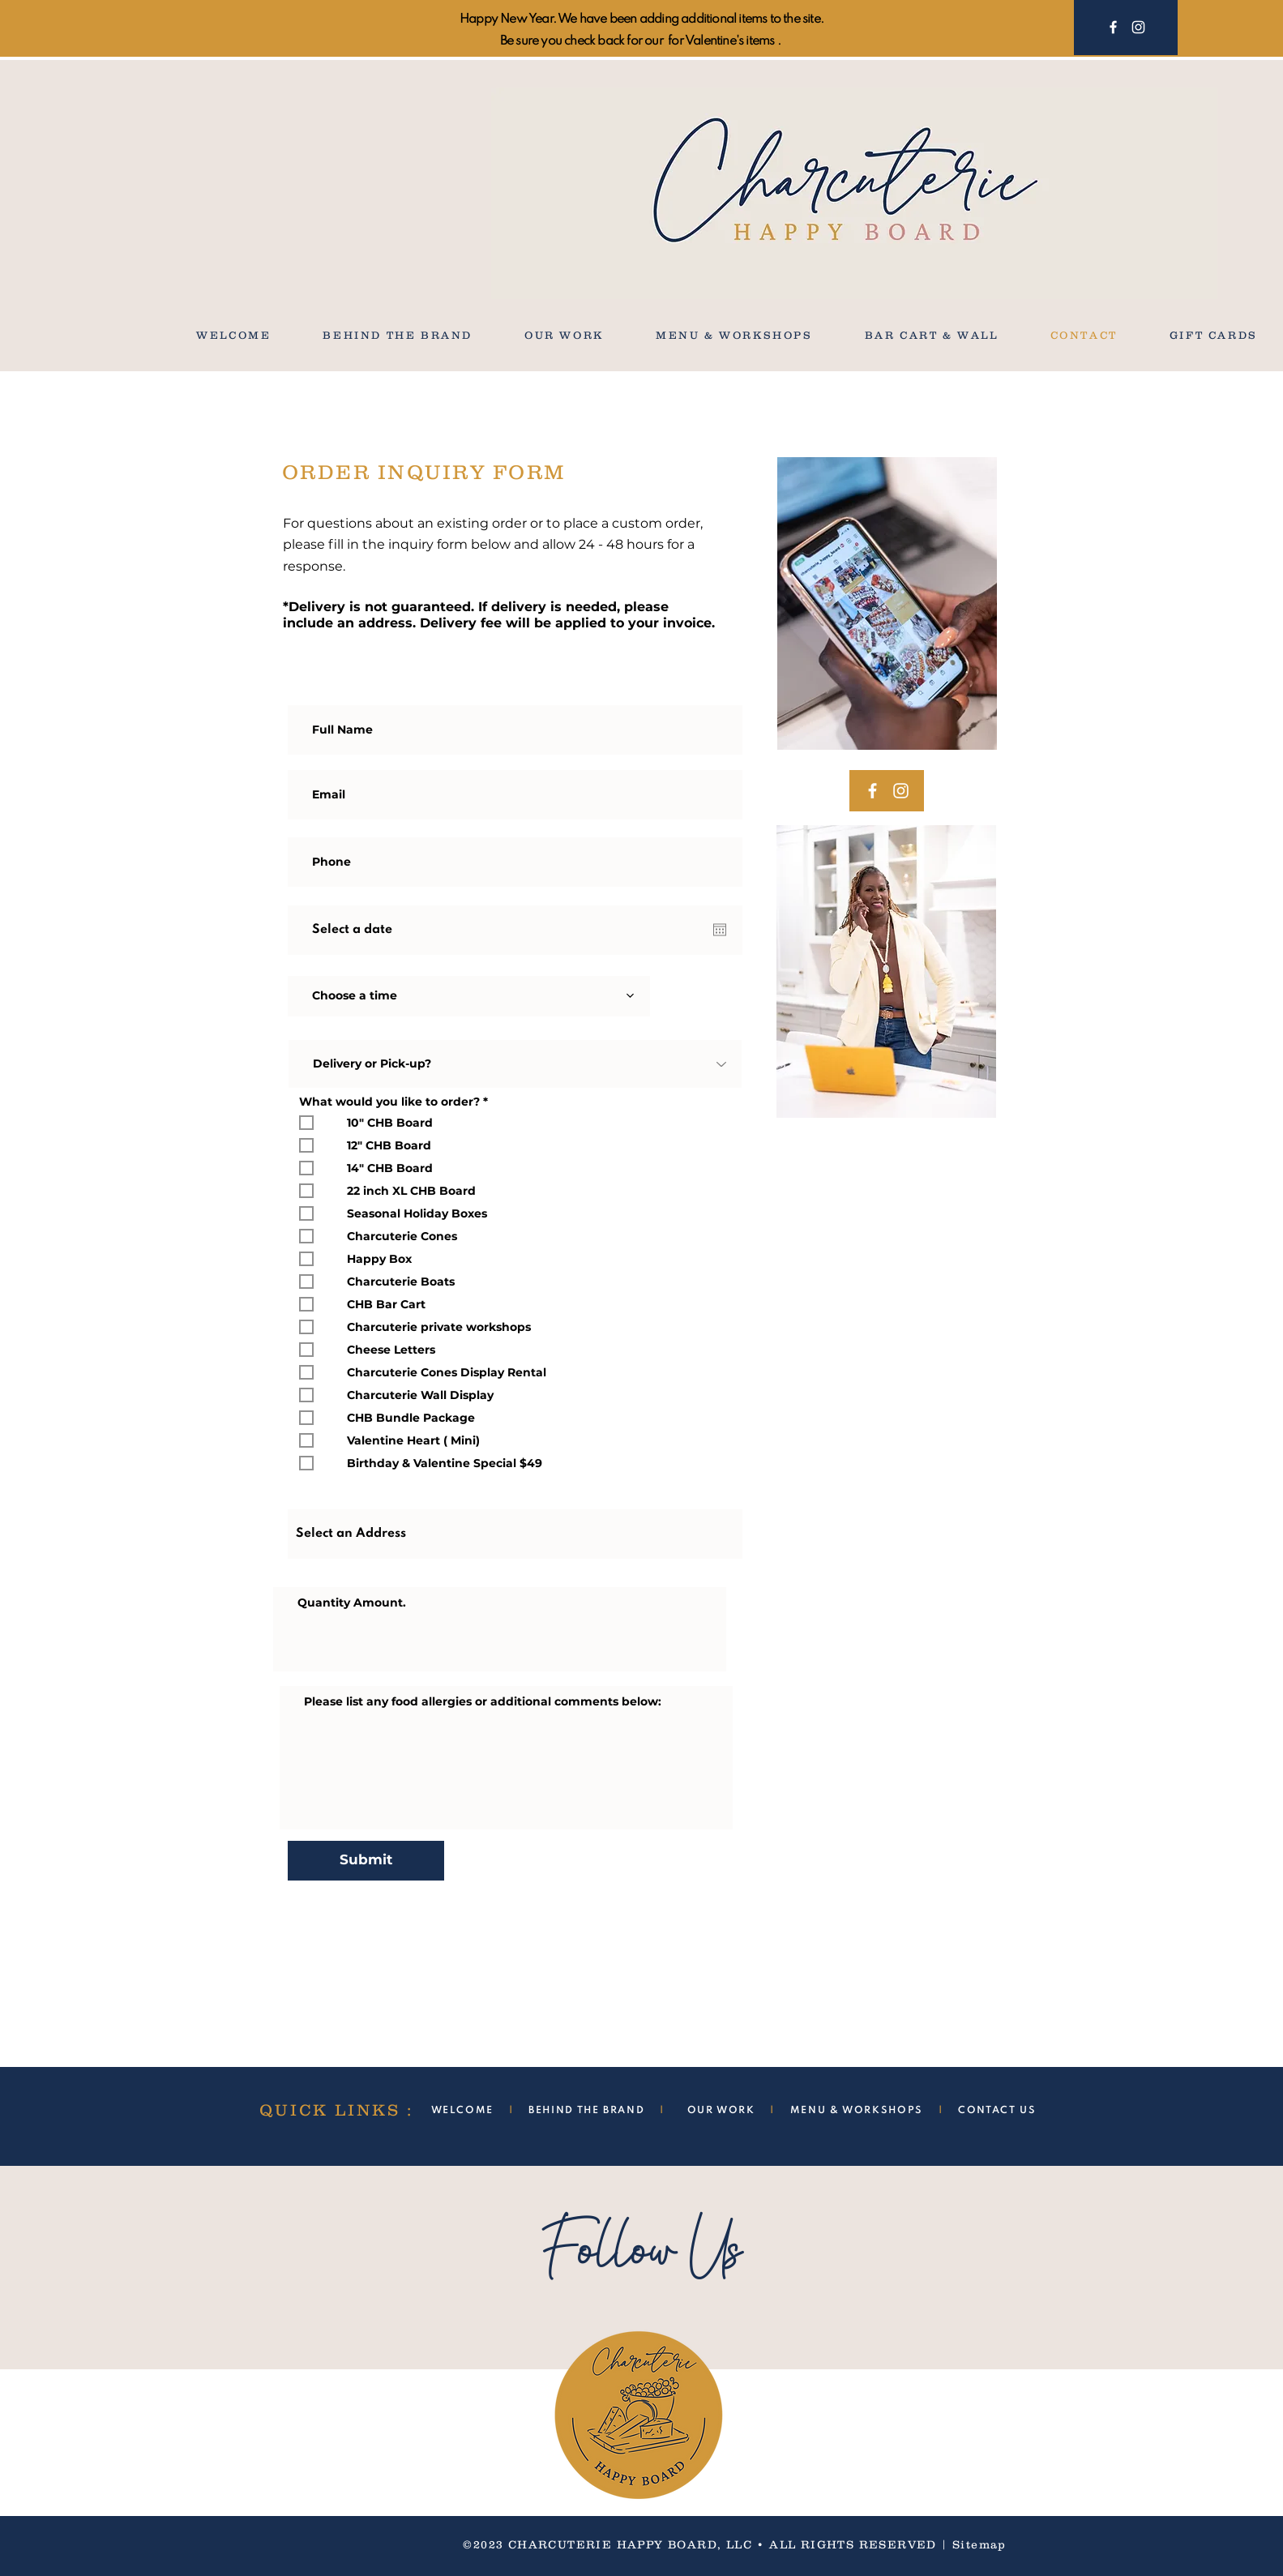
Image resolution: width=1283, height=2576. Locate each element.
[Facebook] (1113, 27)
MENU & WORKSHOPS (856, 2111)
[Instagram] (1138, 27)
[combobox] (515, 1534)
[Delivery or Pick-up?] (515, 1064)
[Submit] (366, 1861)
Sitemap (979, 2544)
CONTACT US (997, 2111)
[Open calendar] (719, 929)
